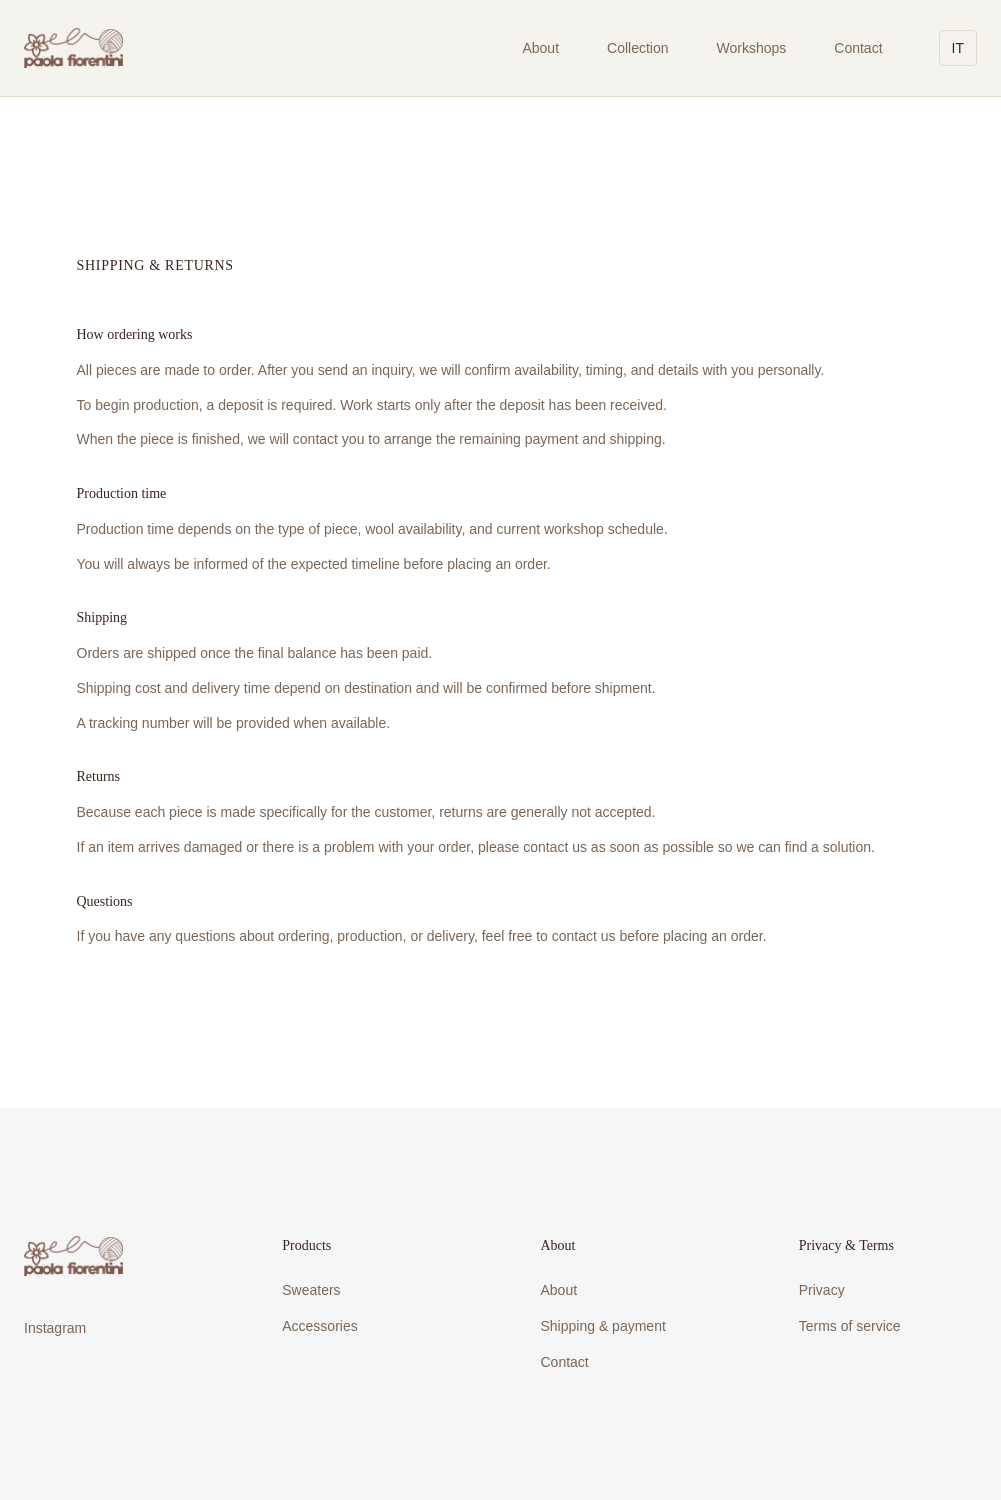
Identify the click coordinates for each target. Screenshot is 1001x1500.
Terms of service (850, 1326)
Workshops (752, 48)
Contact (858, 48)
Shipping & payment (603, 1326)
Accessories (319, 1326)
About (540, 48)
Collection (637, 48)
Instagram (55, 1328)
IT (958, 48)
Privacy (822, 1290)
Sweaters (311, 1290)
